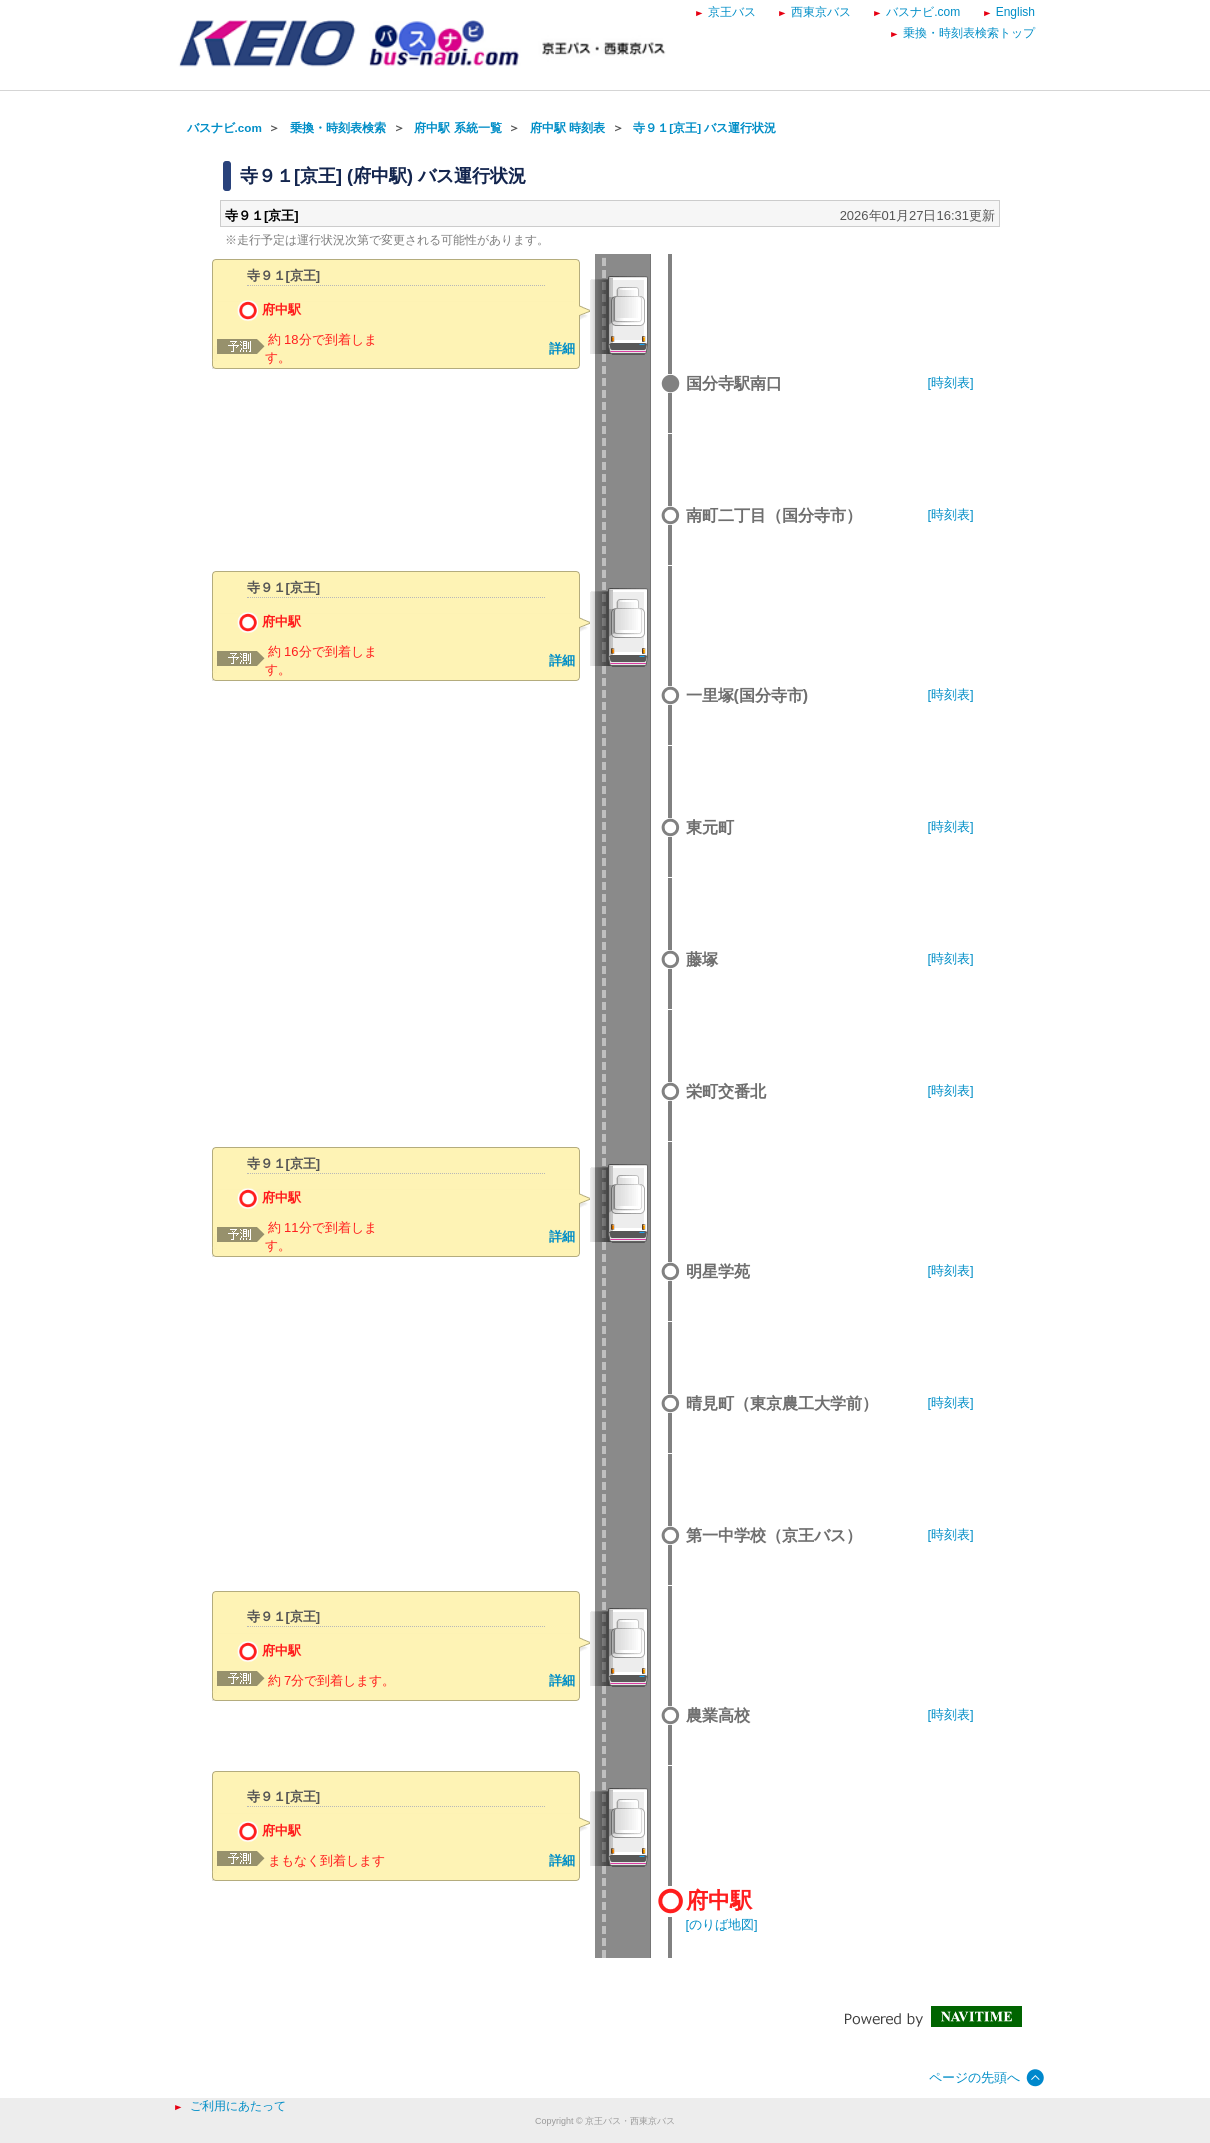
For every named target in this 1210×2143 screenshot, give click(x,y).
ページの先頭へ (974, 2077)
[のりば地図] (722, 1924)
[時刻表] (951, 382)
